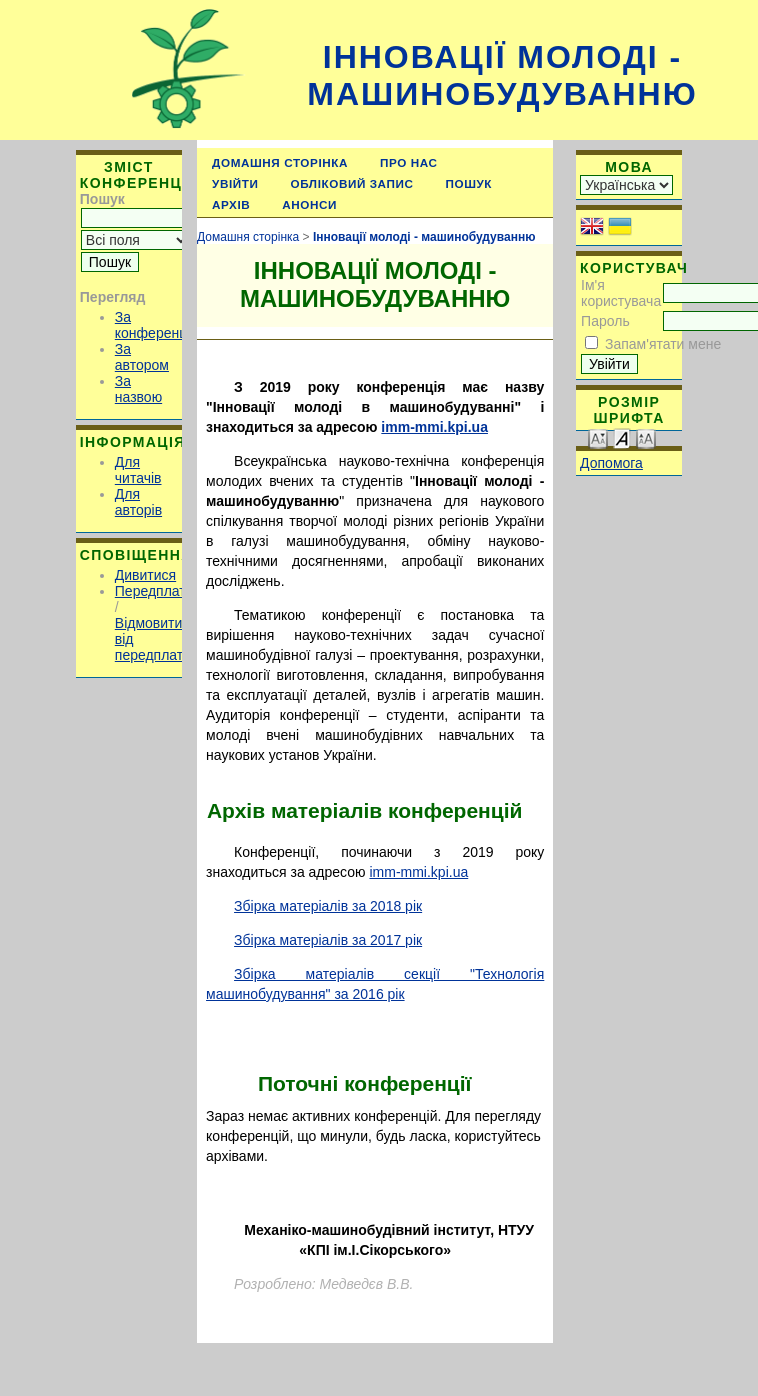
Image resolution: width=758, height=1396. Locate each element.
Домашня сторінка (280, 162)
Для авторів (138, 502)
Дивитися (145, 575)
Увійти (235, 183)
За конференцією (161, 325)
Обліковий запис (352, 183)
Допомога (611, 463)
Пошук (469, 183)
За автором (142, 357)
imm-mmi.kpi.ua (434, 427)
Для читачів (138, 470)
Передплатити (161, 591)
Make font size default (622, 437)
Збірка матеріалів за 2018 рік (328, 906)
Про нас (409, 162)
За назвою (138, 389)
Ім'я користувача (621, 293)
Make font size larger (646, 437)
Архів (231, 204)
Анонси (309, 204)
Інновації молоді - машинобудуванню (502, 75)
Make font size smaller (598, 437)
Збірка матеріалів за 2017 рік (328, 940)
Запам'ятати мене (663, 344)
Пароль (605, 321)
